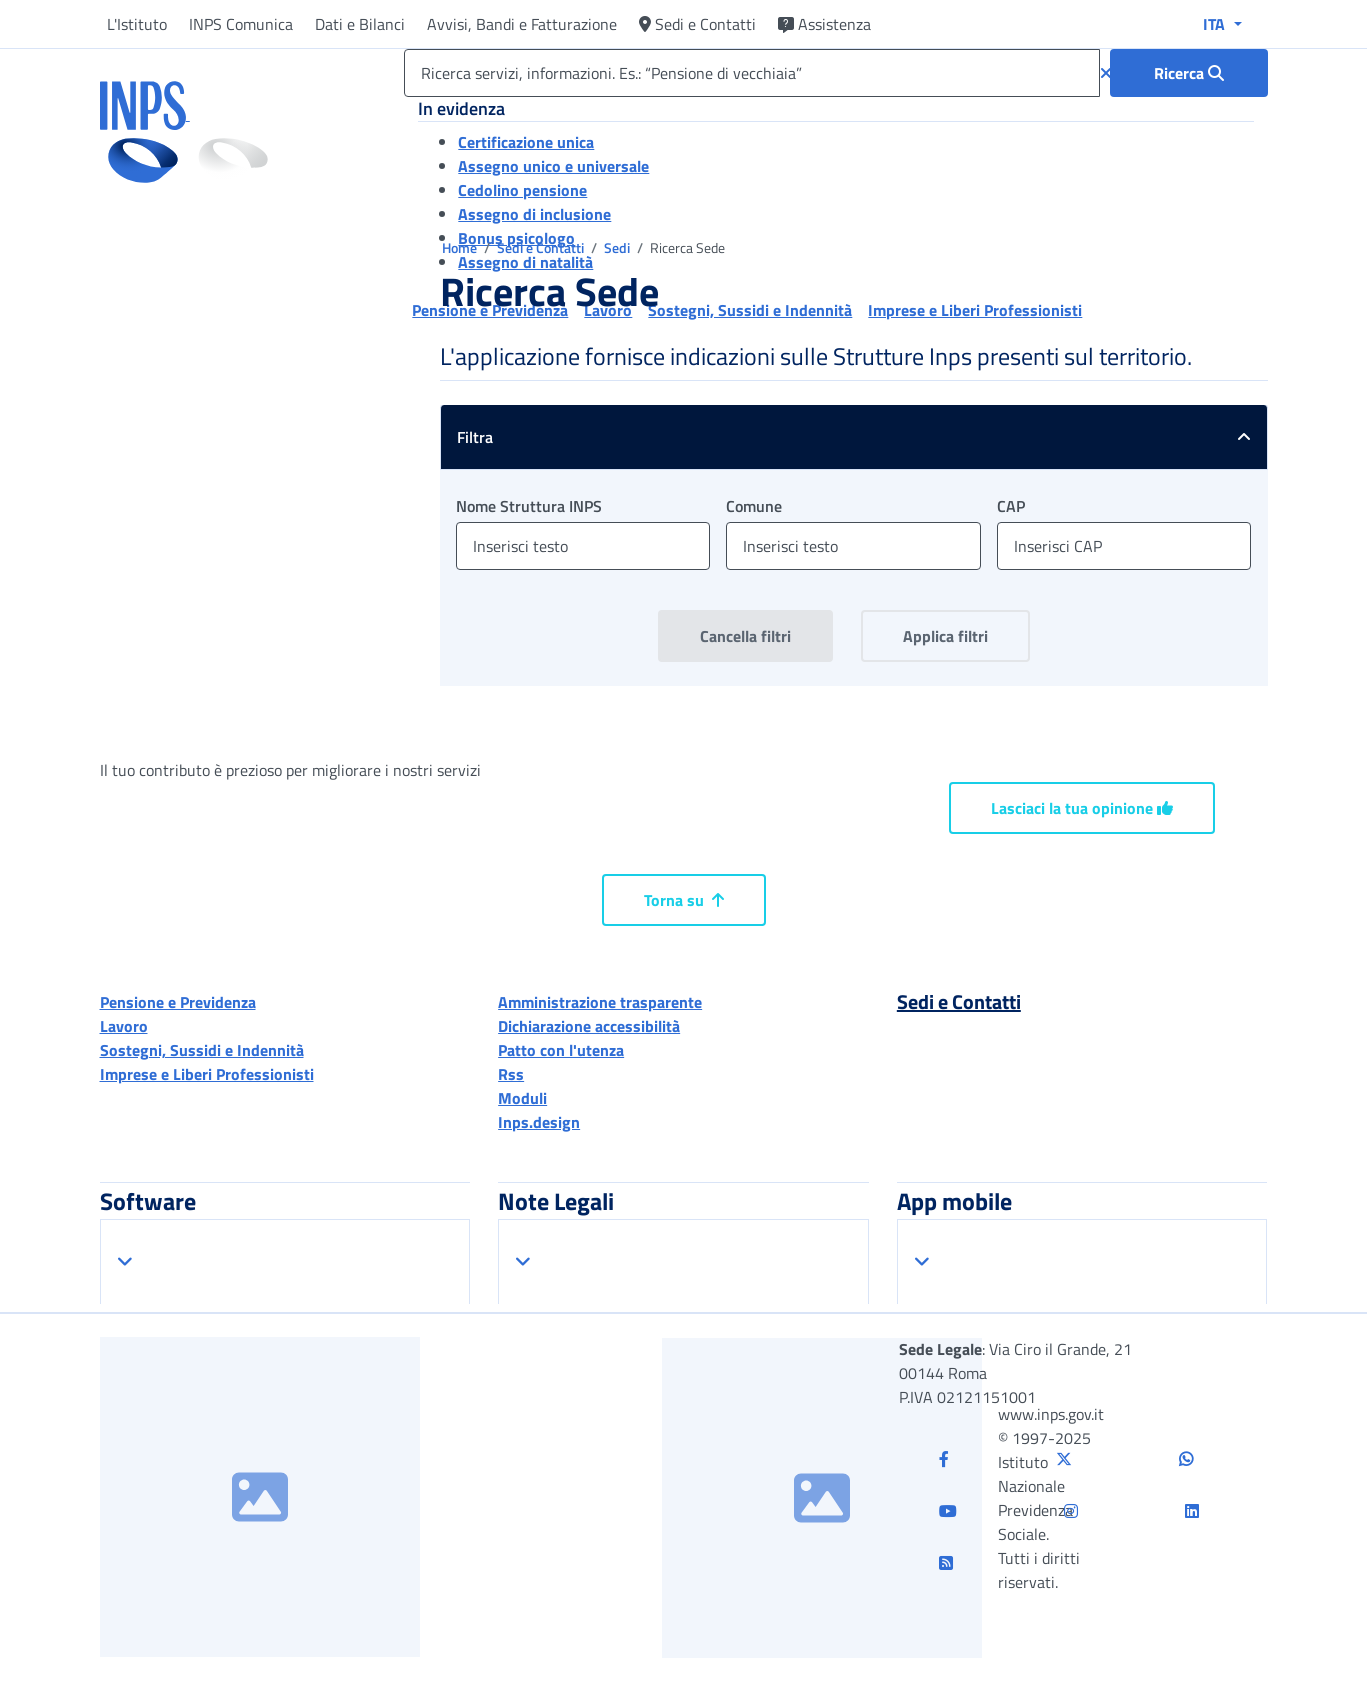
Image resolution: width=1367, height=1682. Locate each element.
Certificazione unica (526, 142)
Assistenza (824, 24)
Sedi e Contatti (697, 24)
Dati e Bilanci (360, 24)
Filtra (862, 437)
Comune (754, 506)
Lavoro (124, 1026)
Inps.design (539, 1122)
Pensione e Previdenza (178, 1002)
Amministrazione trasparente (600, 1002)
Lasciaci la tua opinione (1082, 808)
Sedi (618, 247)
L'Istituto (137, 24)
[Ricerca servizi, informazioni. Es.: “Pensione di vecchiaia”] (751, 73)
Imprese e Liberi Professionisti (207, 1074)
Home (461, 247)
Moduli (522, 1098)
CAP (1011, 506)
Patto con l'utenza (561, 1050)
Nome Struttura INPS (529, 506)
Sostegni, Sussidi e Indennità (202, 1050)
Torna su (684, 900)
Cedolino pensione (522, 190)
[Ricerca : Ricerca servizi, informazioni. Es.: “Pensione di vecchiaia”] (1189, 73)
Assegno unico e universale (553, 166)
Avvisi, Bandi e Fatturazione (522, 24)
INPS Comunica (241, 24)
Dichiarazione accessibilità (589, 1026)
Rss (511, 1074)
